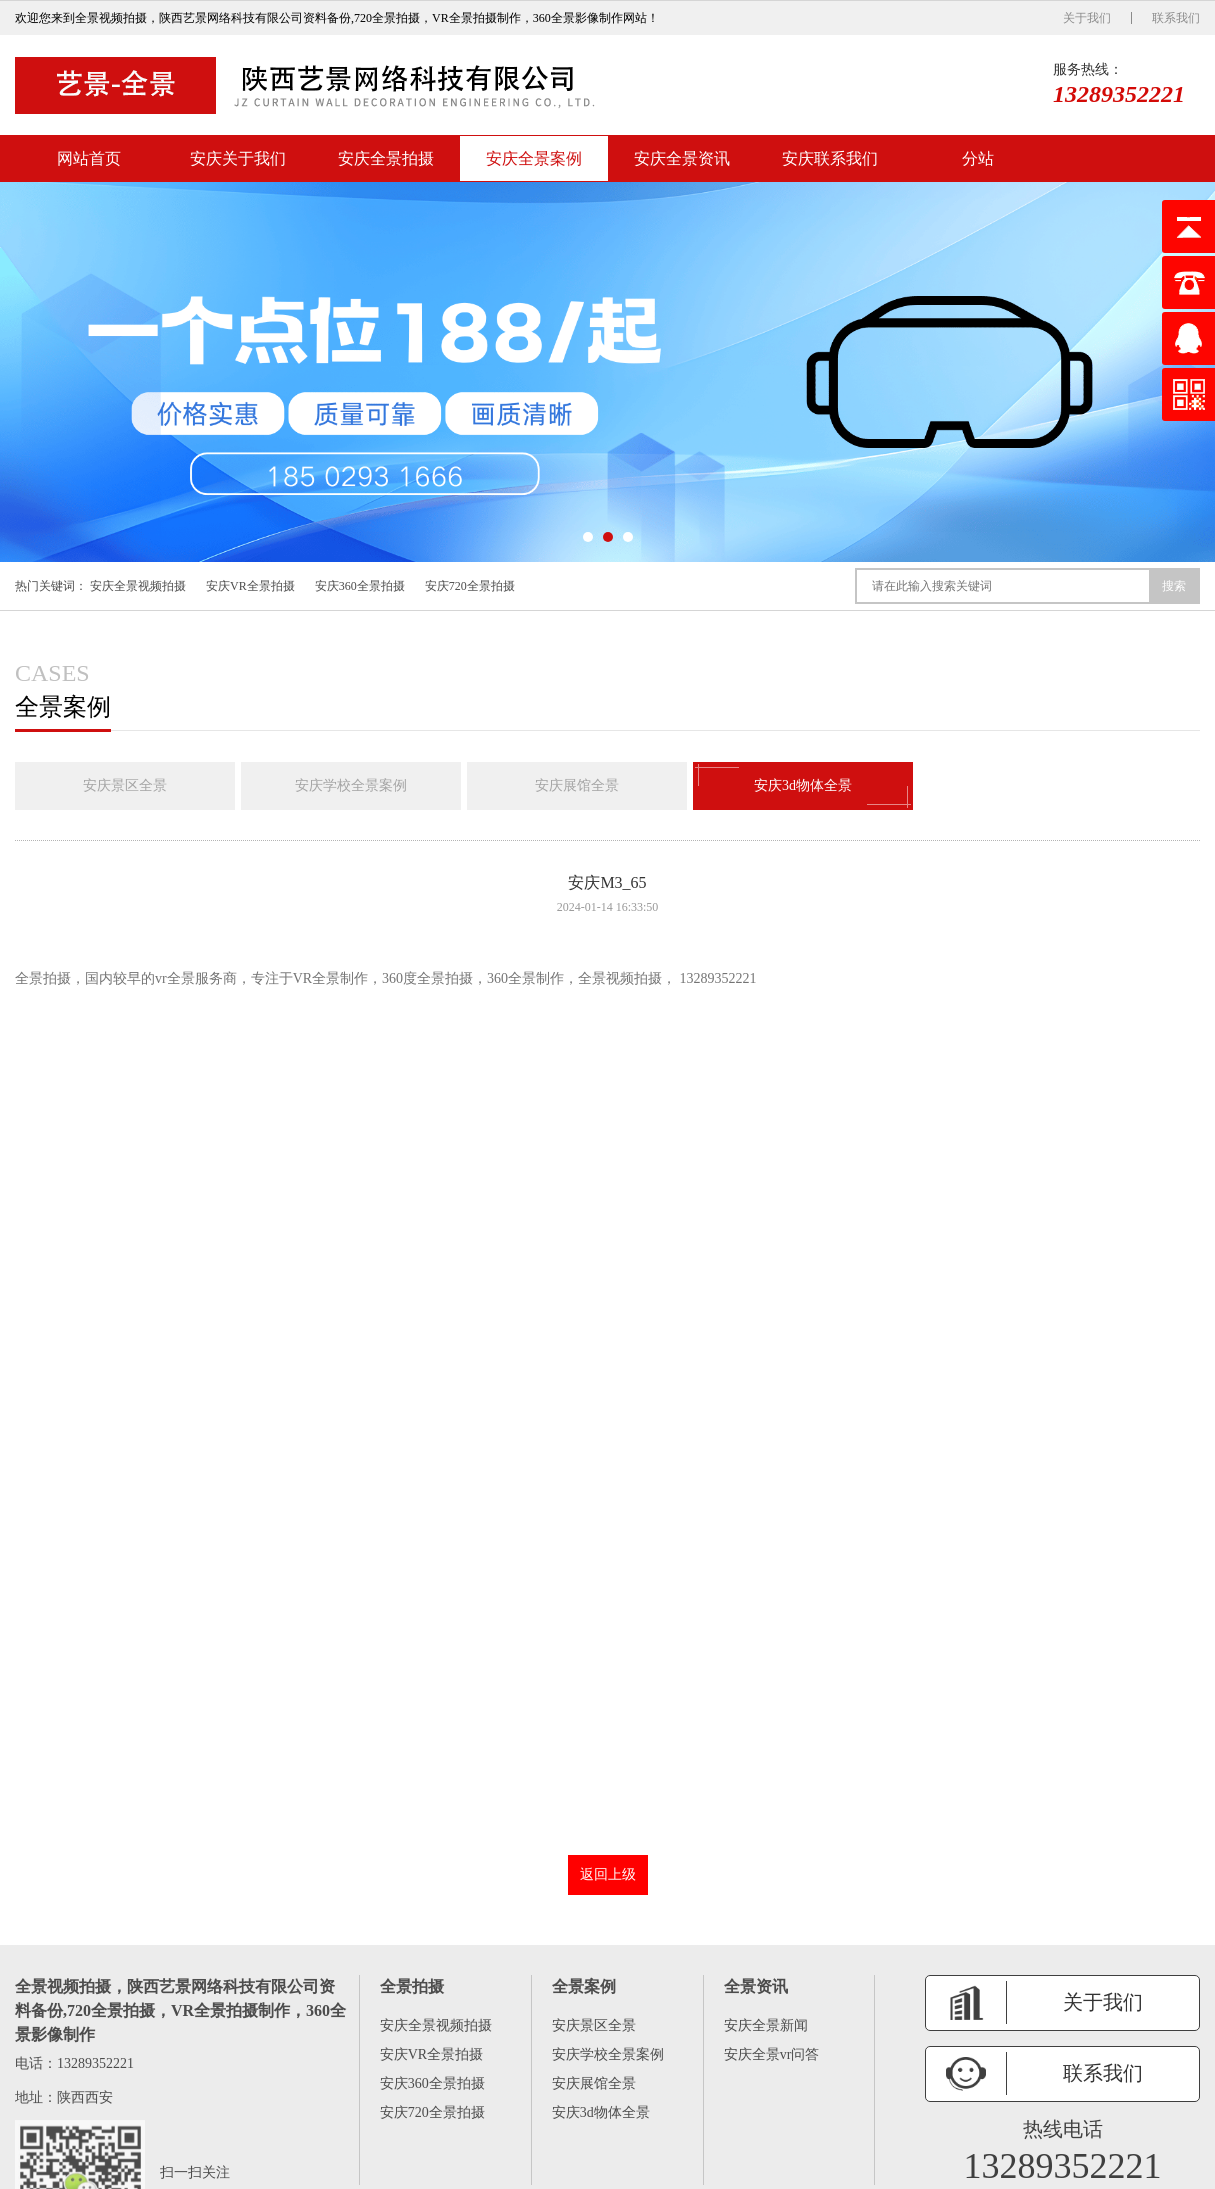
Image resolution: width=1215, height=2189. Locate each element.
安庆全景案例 (534, 158)
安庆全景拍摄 (386, 158)
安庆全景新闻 (766, 2025)
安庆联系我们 (830, 158)
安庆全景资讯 (682, 158)
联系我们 (1176, 18)
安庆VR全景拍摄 (250, 586)
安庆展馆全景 (577, 785)
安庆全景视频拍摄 (138, 586)
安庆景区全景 (125, 785)
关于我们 (1087, 18)
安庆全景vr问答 (772, 2054)
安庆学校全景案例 (351, 785)
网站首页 (89, 158)
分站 (978, 158)
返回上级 (608, 1874)
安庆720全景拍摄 (470, 586)
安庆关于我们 (238, 158)
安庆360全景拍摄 (360, 586)
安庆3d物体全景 (803, 786)
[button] (588, 537)
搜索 (1174, 586)
